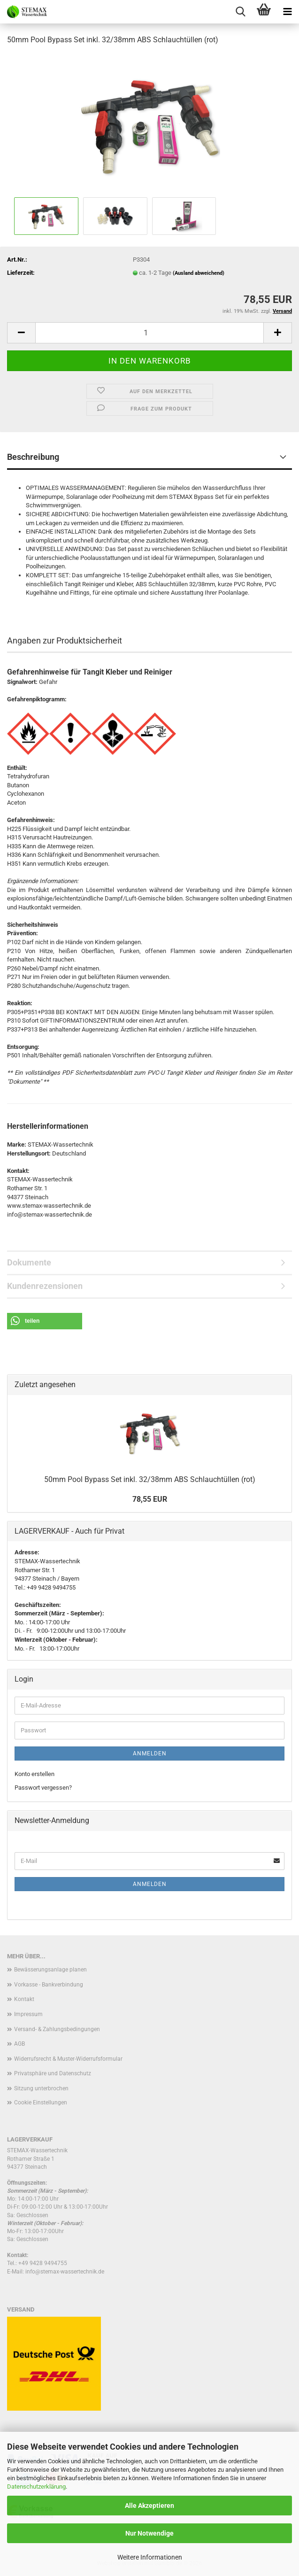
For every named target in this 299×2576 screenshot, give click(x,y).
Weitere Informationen (149, 2557)
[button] (21, 332)
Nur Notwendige (149, 2533)
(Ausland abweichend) (198, 273)
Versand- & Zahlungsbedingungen (57, 2029)
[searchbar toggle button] (240, 11)
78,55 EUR (149, 1499)
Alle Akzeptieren (149, 2505)
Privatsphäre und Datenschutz (52, 2073)
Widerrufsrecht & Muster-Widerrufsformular (68, 2059)
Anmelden (150, 1753)
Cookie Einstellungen (40, 2102)
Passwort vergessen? (43, 1787)
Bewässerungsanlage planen (50, 1969)
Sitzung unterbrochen (41, 2088)
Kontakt (24, 1999)
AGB (19, 2044)
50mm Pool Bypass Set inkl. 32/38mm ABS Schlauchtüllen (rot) (149, 1479)
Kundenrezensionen (45, 1286)
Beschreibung (33, 457)
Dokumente (29, 1262)
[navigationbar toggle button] (287, 11)
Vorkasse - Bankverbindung (48, 1984)
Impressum (28, 2014)
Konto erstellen (34, 1773)
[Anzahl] (149, 332)
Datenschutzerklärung (36, 2486)
